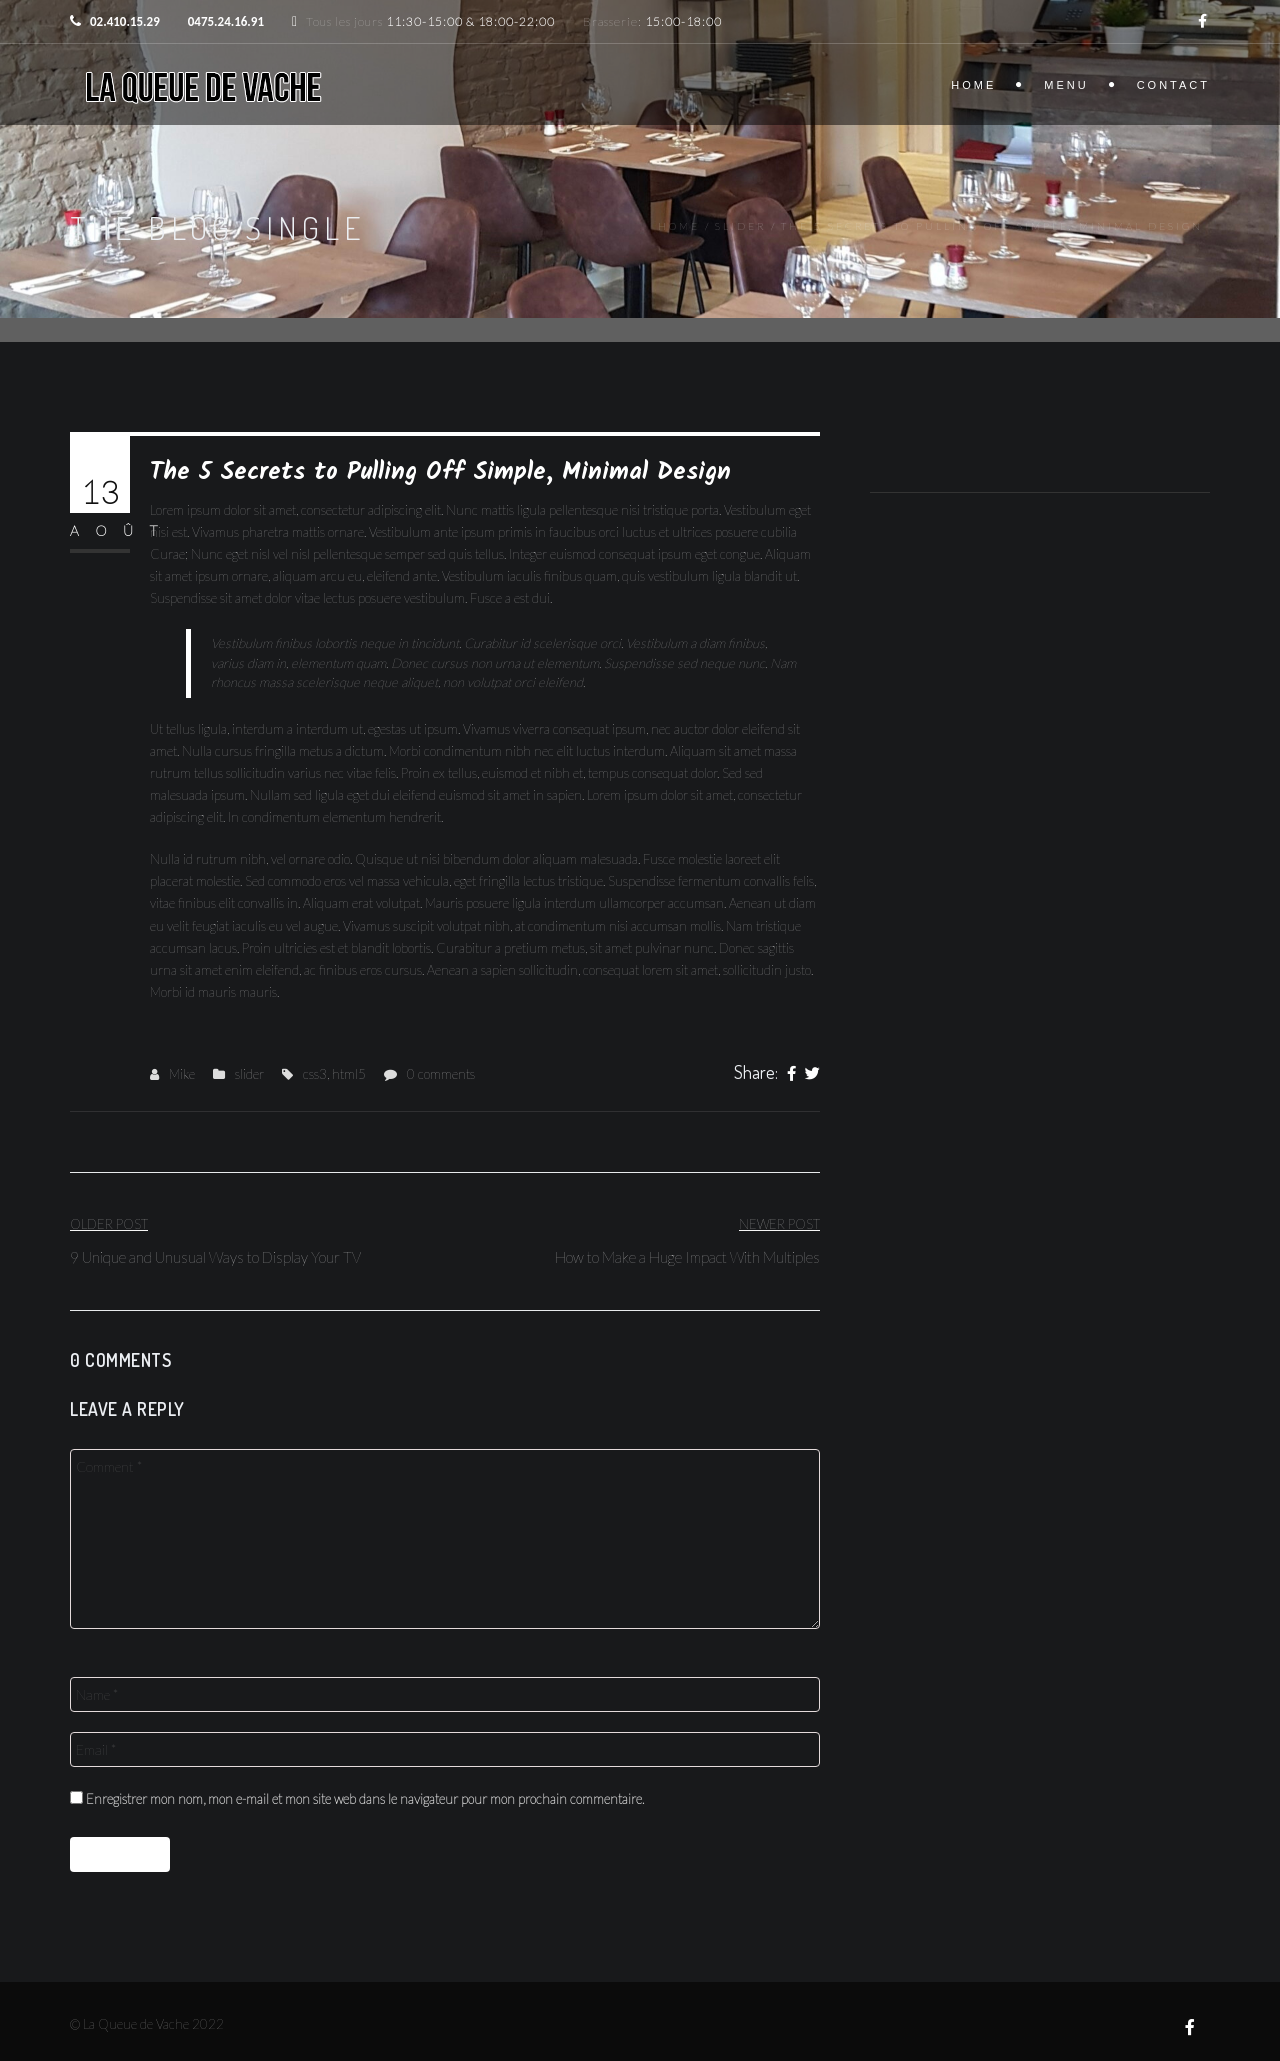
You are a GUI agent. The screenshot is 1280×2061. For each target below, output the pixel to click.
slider (740, 226)
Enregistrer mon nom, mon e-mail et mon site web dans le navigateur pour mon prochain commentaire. (365, 1799)
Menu (1066, 85)
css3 (315, 1074)
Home (973, 85)
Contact (1173, 85)
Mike (182, 1074)
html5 (349, 1074)
